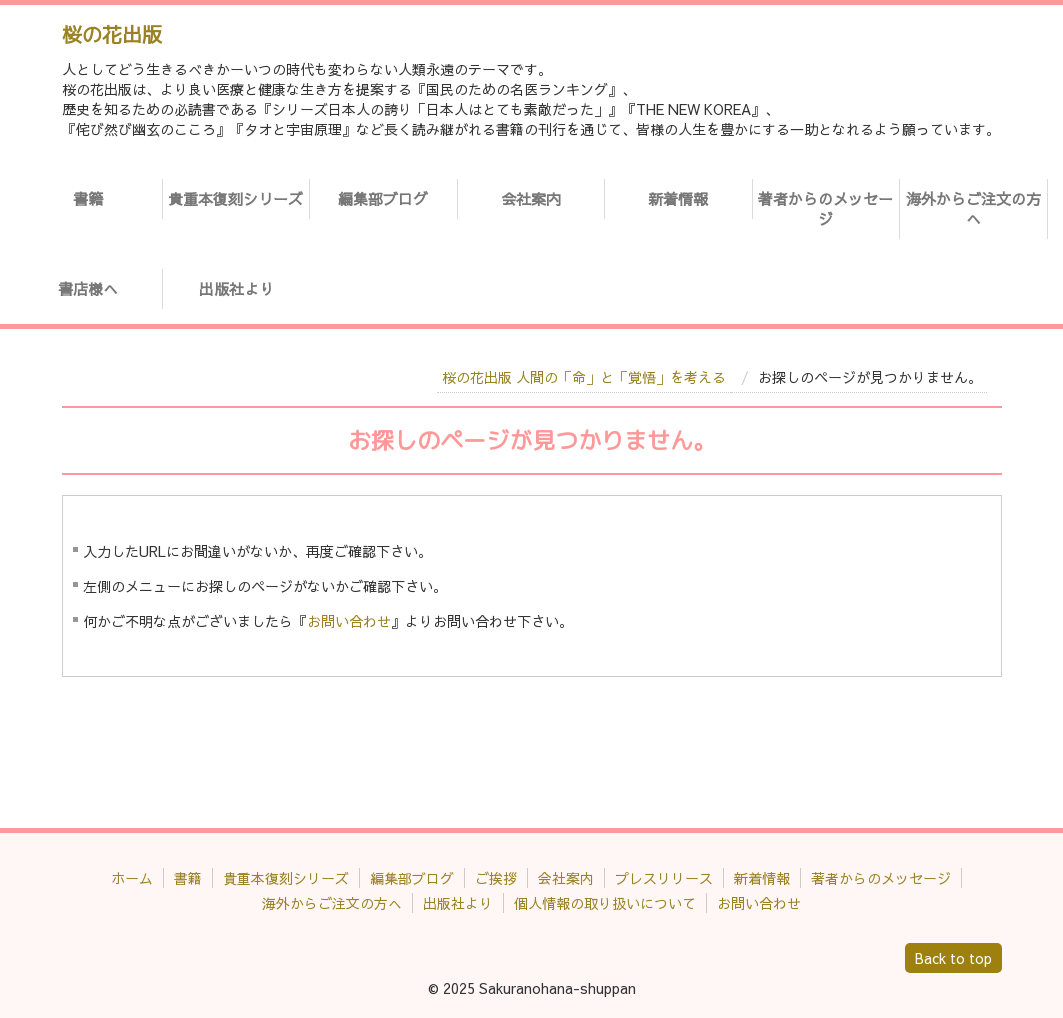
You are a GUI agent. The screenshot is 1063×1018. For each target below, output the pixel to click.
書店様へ (88, 288)
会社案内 (531, 198)
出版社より (236, 288)
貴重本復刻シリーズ (235, 198)
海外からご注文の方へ (973, 208)
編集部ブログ (383, 198)
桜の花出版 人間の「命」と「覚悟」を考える (584, 377)
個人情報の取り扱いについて (605, 903)
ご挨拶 (496, 878)
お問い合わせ (349, 621)
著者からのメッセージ (825, 208)
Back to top (953, 958)
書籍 (88, 198)
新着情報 (678, 198)
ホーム (132, 878)
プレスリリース (664, 878)
